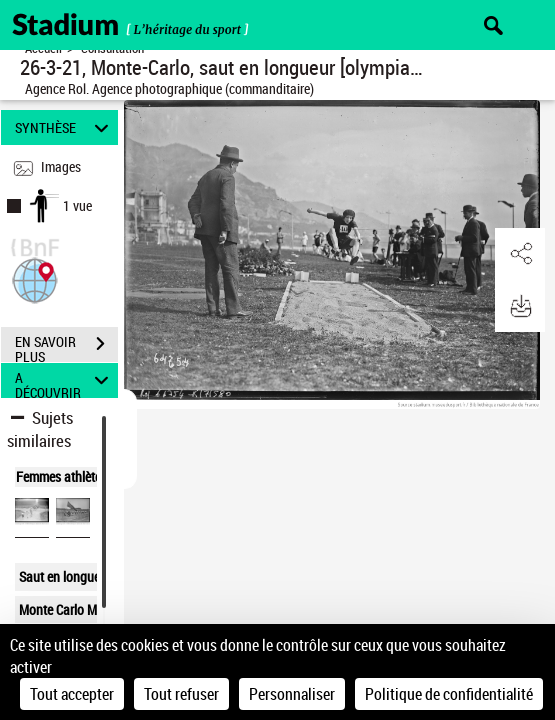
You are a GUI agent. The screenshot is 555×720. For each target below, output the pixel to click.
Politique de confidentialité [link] (449, 694)
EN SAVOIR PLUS (66, 346)
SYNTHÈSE (64, 127)
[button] (35, 278)
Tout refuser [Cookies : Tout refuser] (181, 694)
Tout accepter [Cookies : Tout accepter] (72, 694)
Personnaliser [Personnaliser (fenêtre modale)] (292, 694)
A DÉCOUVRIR (64, 380)
